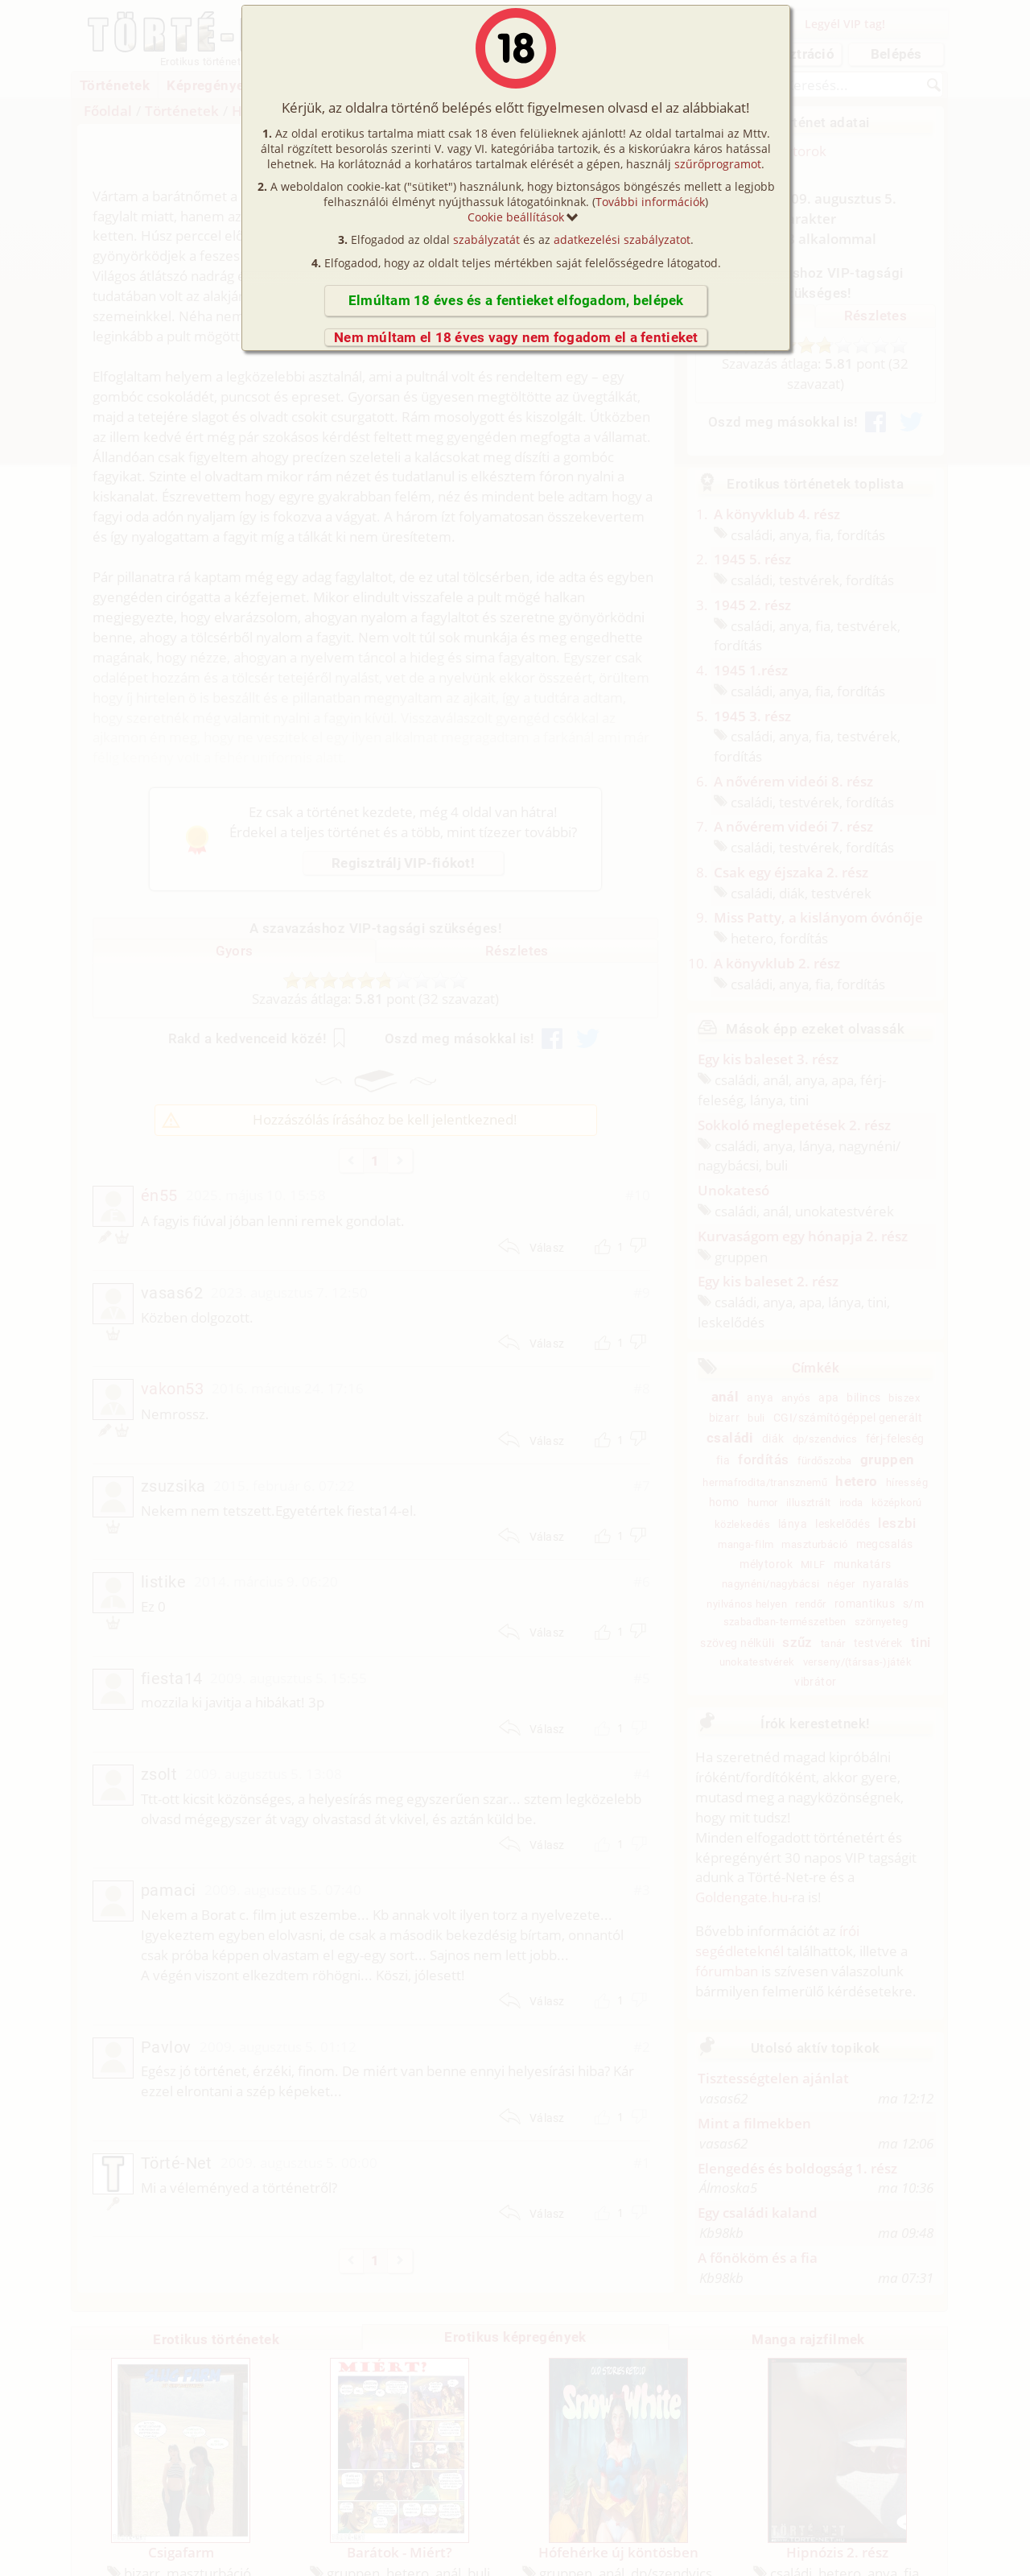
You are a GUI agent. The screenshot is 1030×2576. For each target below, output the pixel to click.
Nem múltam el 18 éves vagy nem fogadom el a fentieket (516, 337)
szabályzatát (486, 239)
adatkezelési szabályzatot (622, 239)
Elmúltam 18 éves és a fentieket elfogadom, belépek (516, 300)
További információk (650, 201)
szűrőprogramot (717, 163)
